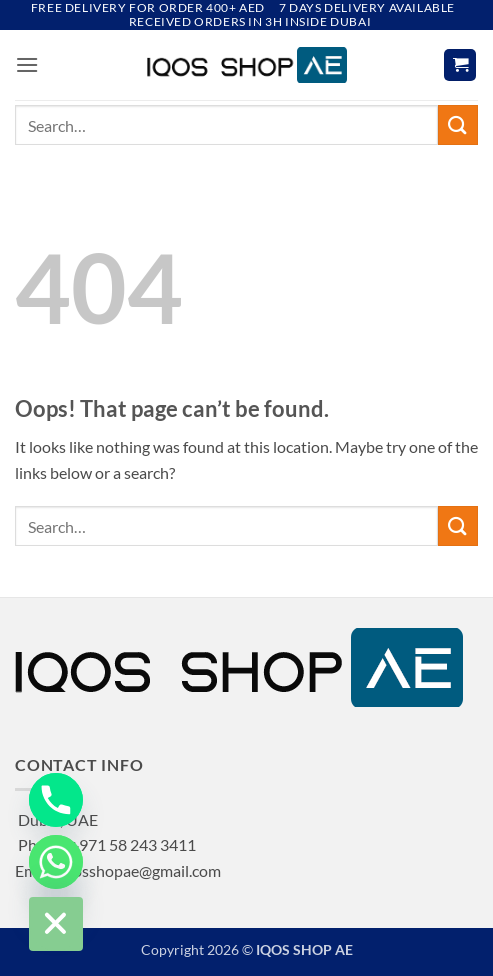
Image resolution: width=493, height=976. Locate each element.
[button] (27, 64)
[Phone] (56, 800)
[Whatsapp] (56, 862)
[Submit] (458, 124)
